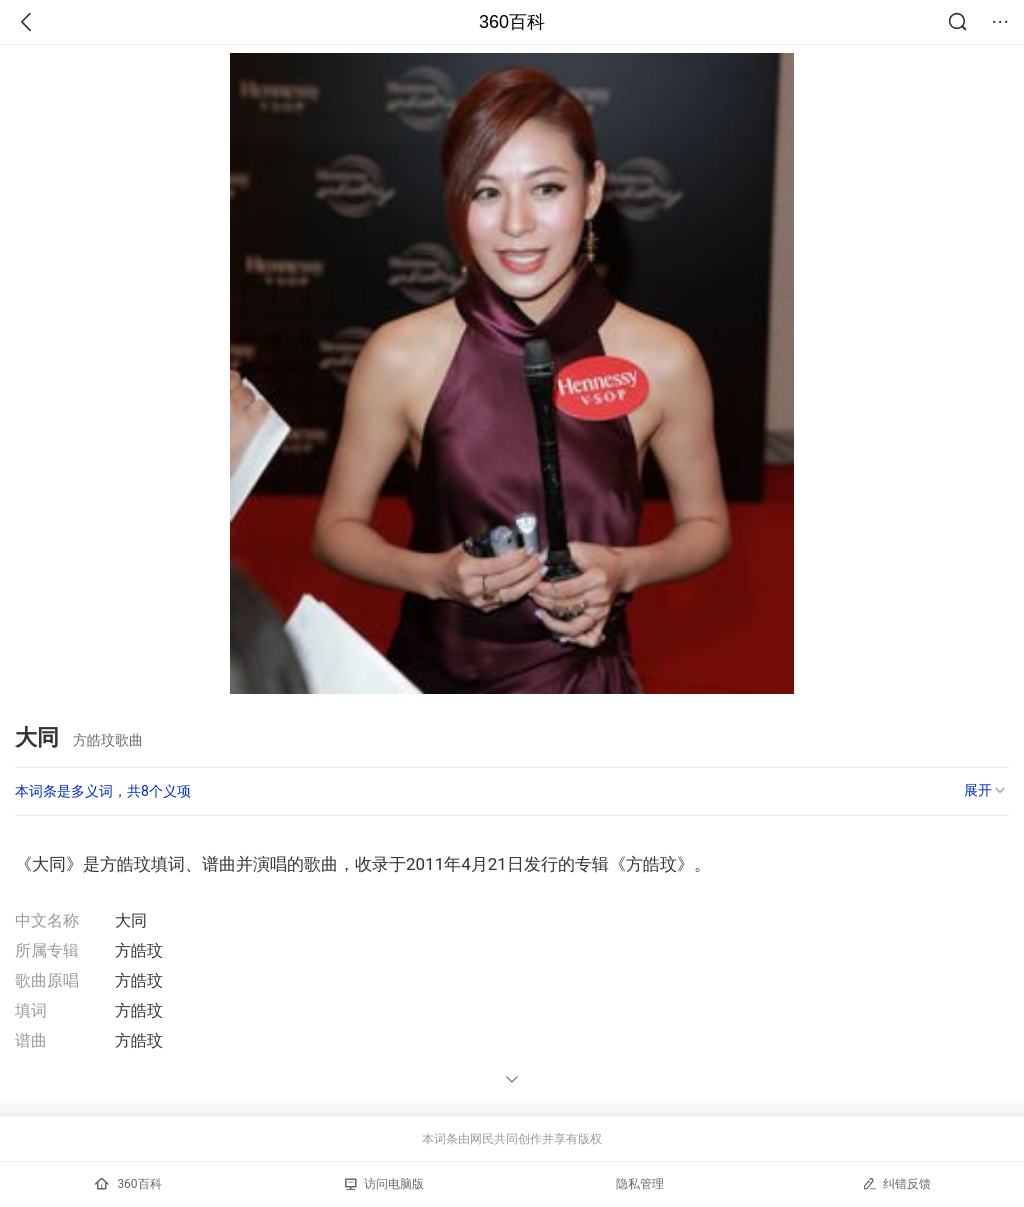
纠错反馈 (896, 1183)
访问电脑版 (384, 1184)
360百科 (512, 22)
